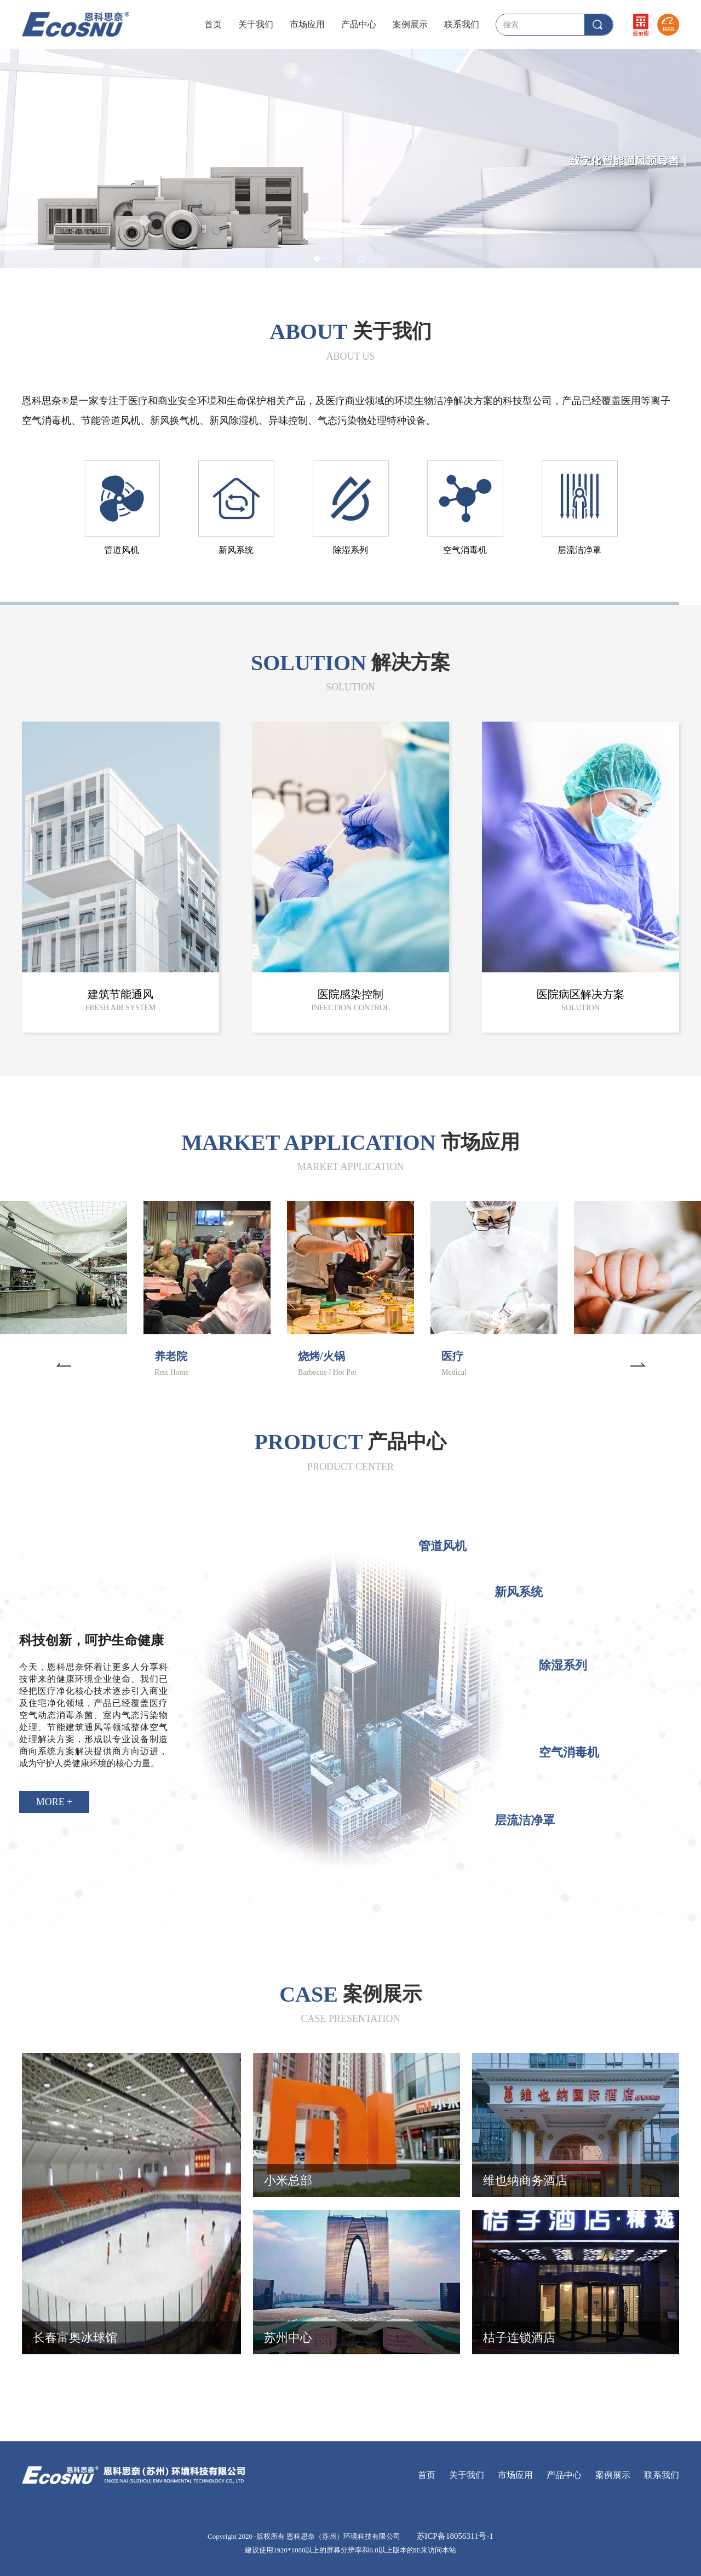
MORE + (54, 1801)
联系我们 (461, 24)
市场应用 (307, 24)
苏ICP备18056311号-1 (454, 2536)
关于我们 (255, 24)
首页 (213, 24)
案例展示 (410, 24)
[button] (63, 1363)
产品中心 (358, 24)
